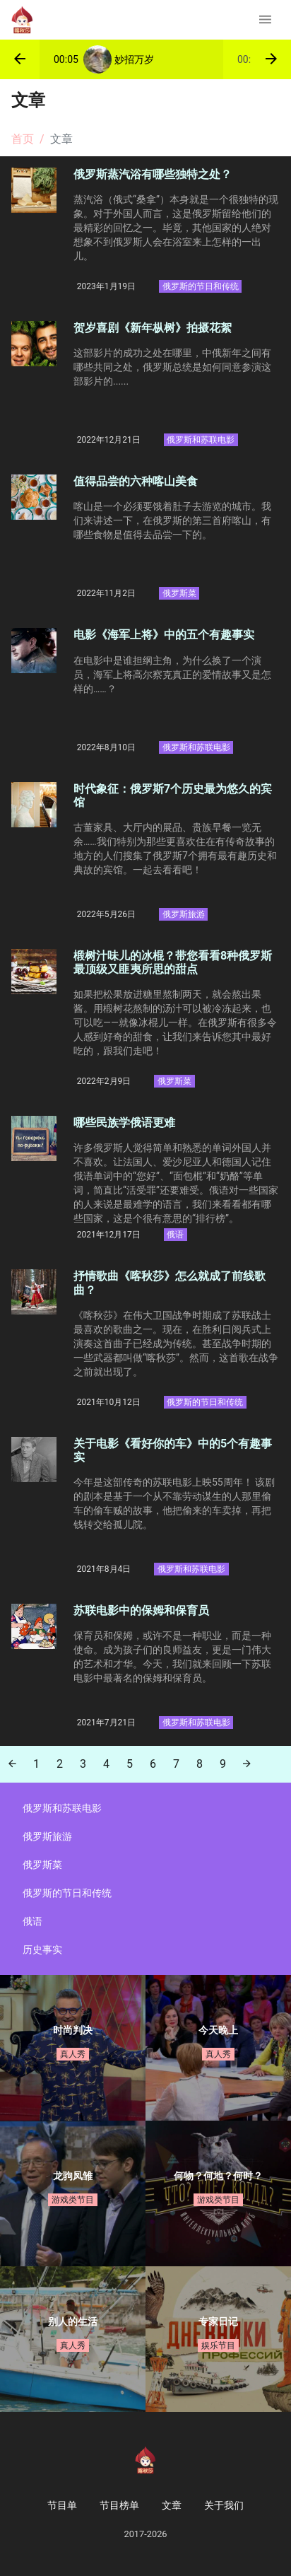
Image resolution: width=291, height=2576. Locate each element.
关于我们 (224, 2505)
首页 (22, 139)
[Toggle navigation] (265, 20)
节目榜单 (119, 2505)
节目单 (62, 2505)
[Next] (246, 1764)
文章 (172, 2505)
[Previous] (12, 1764)
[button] (20, 59)
